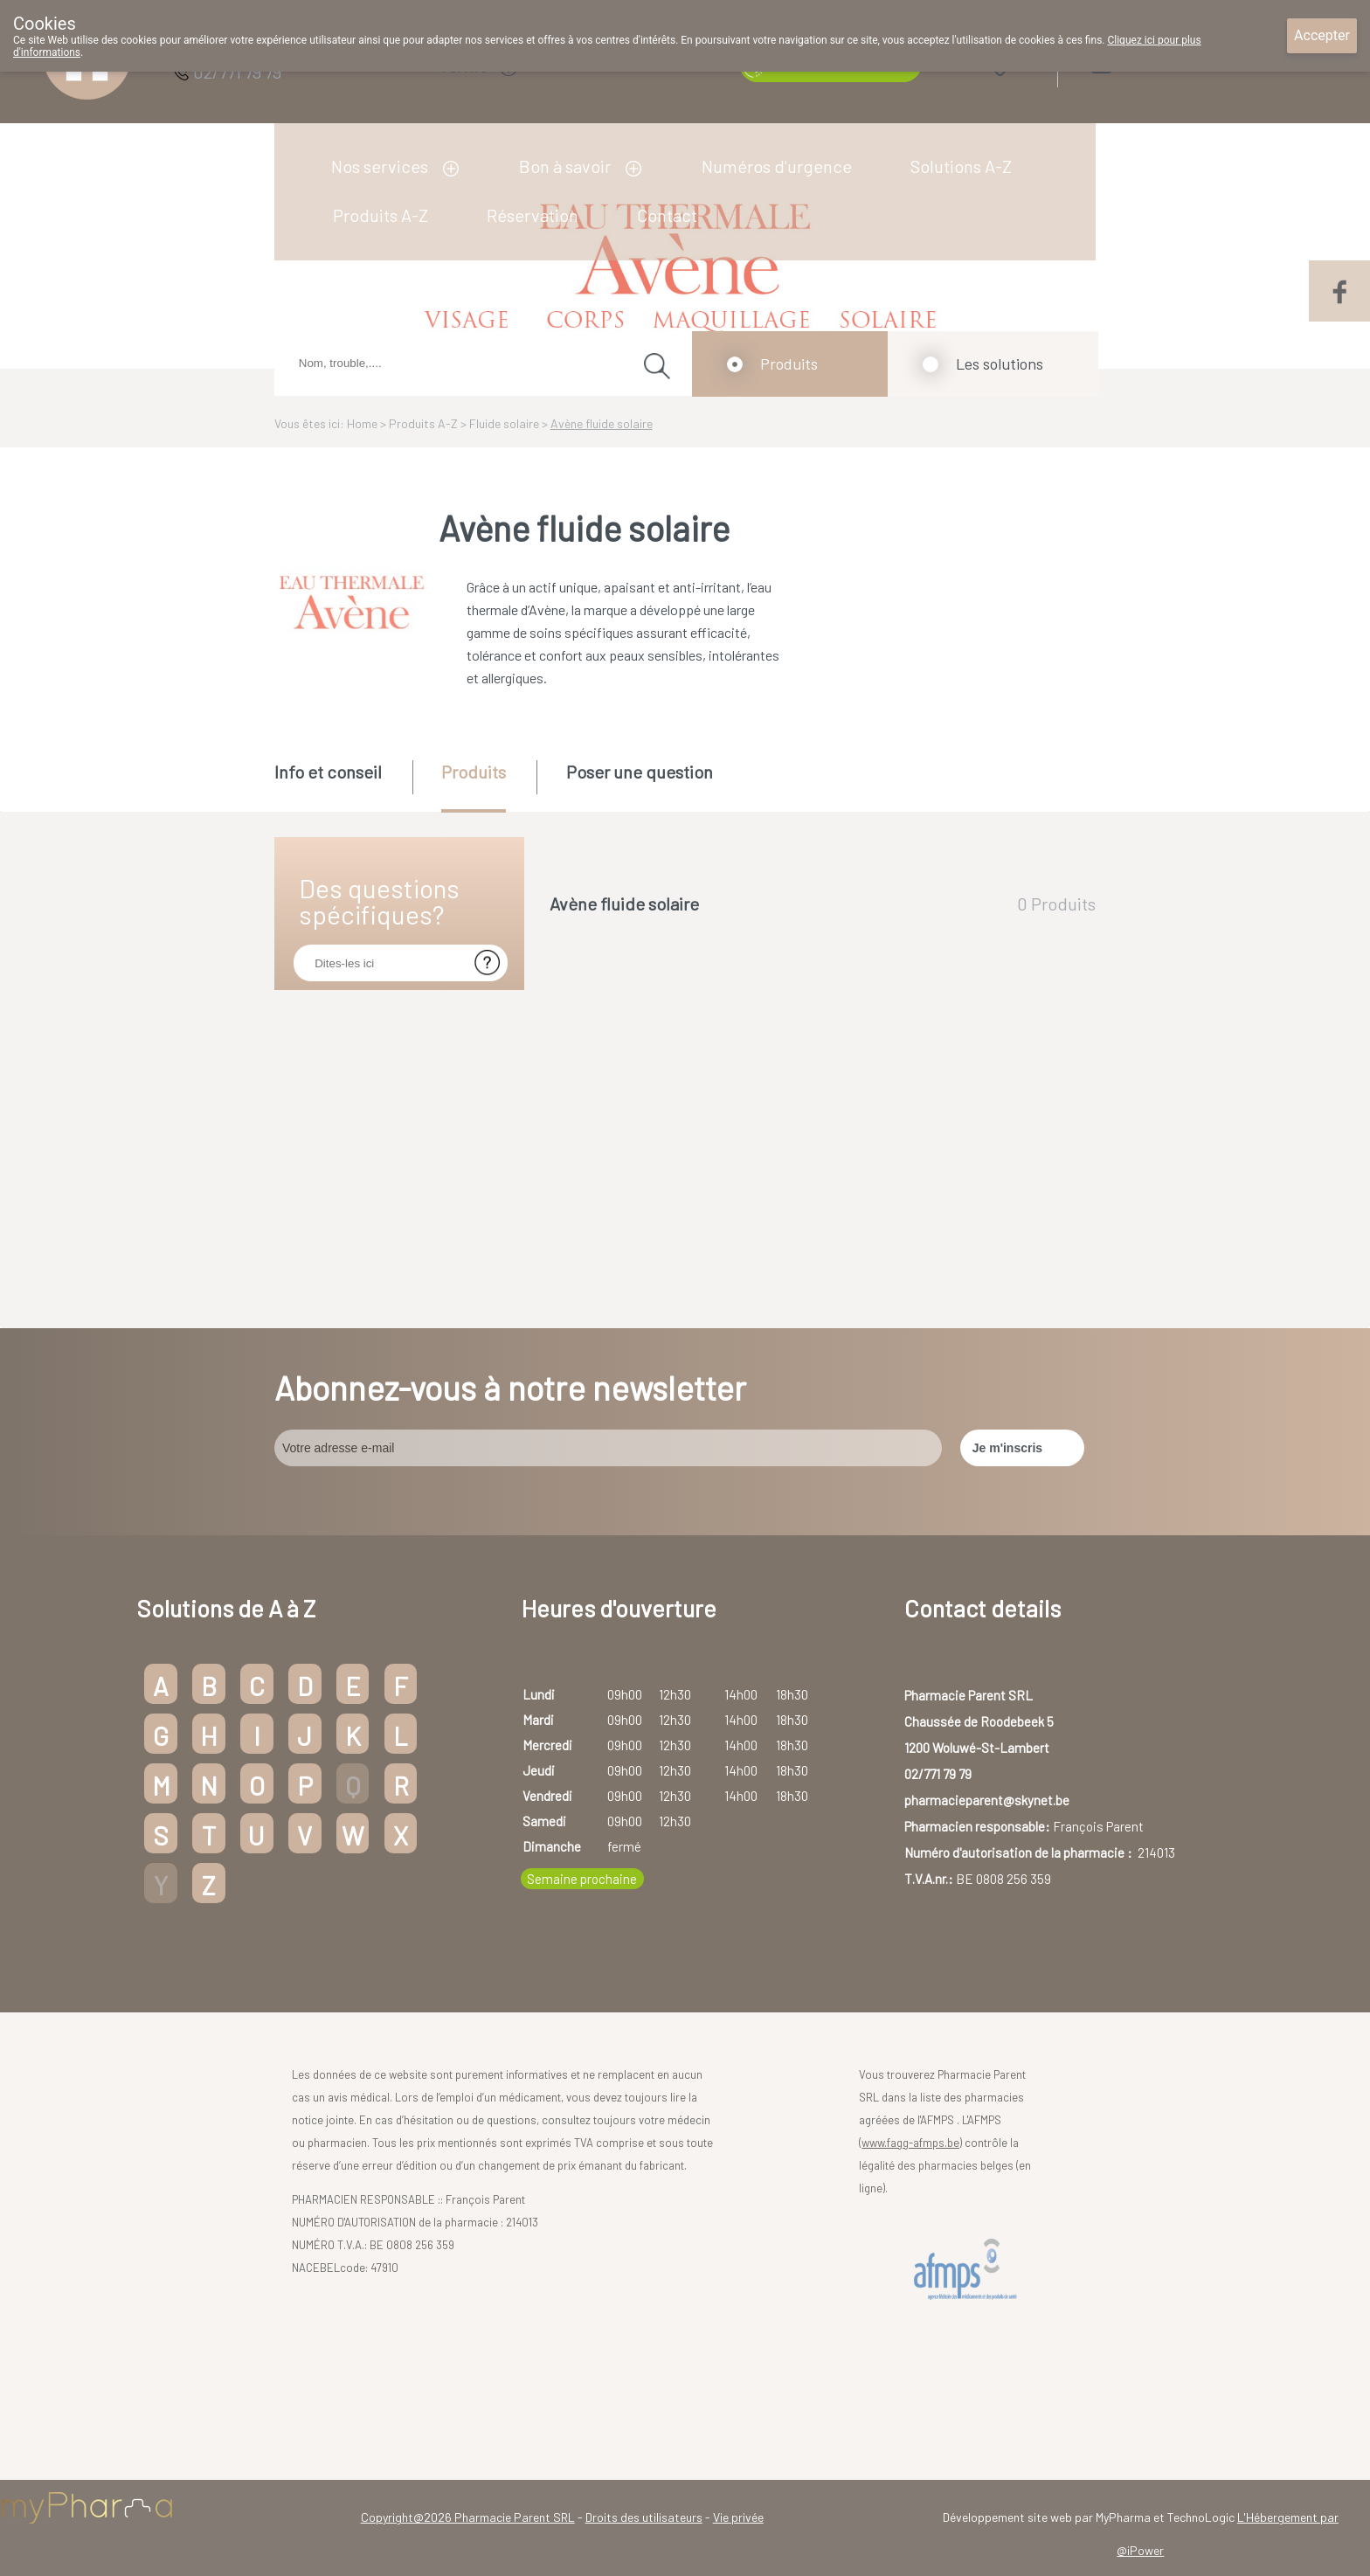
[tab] (342, 784)
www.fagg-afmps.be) (911, 2143)
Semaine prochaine (582, 1879)
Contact (667, 214)
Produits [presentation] (473, 771)
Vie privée (738, 2517)
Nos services (379, 166)
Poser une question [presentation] (639, 771)
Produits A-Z (380, 214)
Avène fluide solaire (601, 423)
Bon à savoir (565, 166)
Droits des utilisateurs (643, 2517)
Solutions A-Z (961, 166)
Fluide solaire (504, 423)
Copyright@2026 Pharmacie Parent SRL (468, 2517)
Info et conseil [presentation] (328, 771)
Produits (789, 363)
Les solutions (999, 363)
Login (1147, 62)
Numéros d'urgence (777, 166)
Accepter (1322, 35)
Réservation (532, 214)
